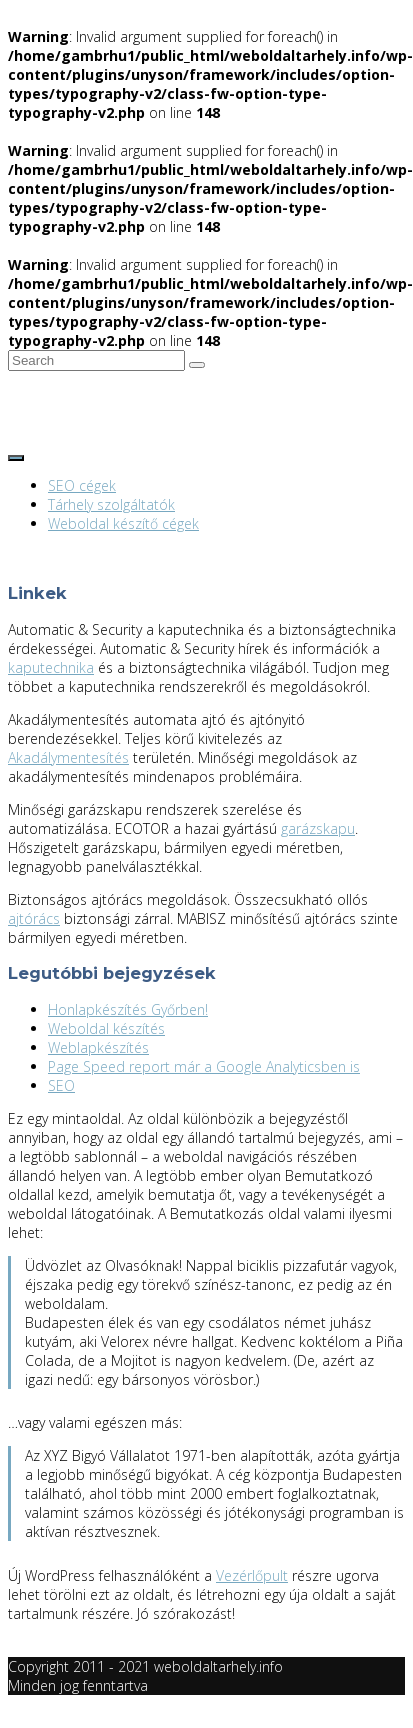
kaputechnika (51, 667)
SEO (61, 1085)
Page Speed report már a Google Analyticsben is (204, 1066)
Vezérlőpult (252, 1575)
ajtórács (34, 918)
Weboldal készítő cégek (123, 523)
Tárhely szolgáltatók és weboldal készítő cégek (159, 407)
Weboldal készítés (106, 1028)
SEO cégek (82, 485)
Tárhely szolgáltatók (111, 504)
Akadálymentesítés (68, 757)
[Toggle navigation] (16, 458)
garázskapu (318, 828)
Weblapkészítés (98, 1047)
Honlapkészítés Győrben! (128, 1009)
